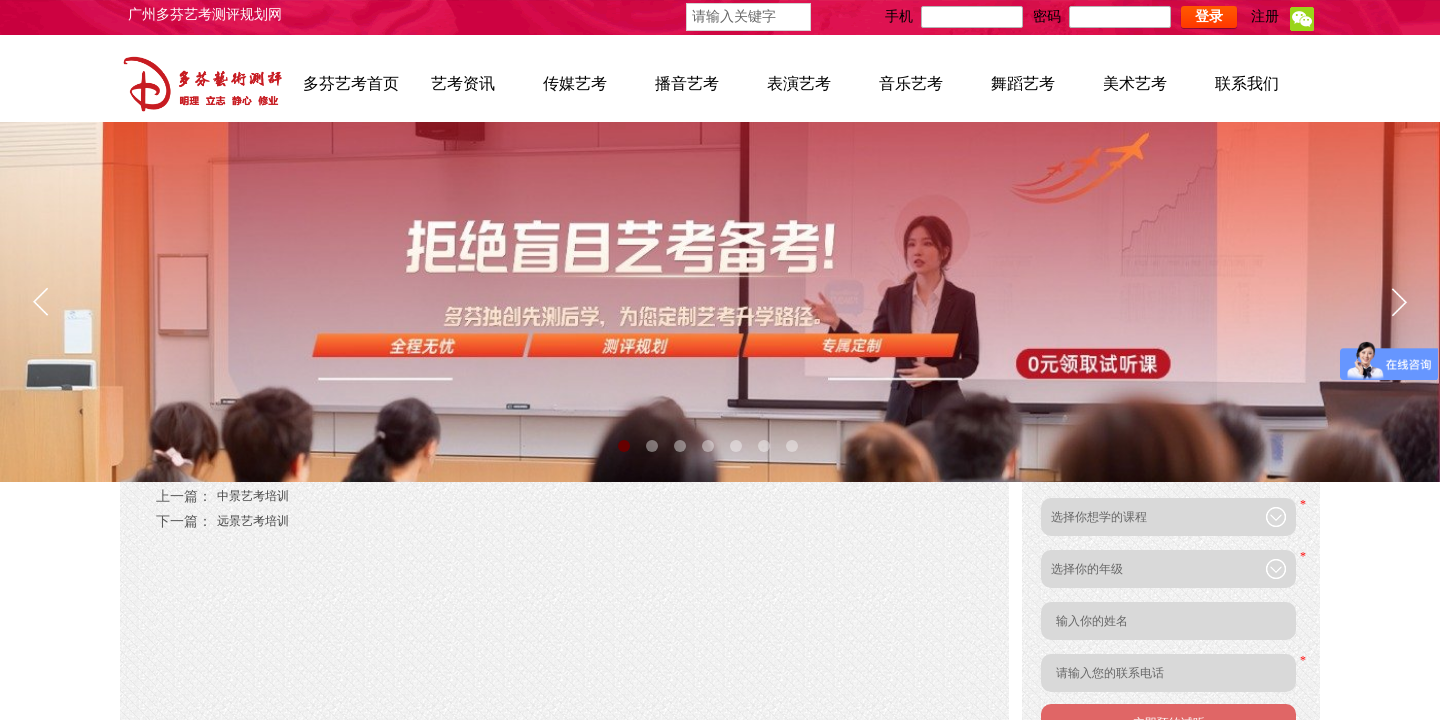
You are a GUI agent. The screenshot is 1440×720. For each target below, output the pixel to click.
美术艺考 (1135, 83)
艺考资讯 (463, 83)
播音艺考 (687, 83)
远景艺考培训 (222, 521)
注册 (1265, 16)
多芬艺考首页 (351, 83)
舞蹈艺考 (1023, 83)
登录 (1209, 16)
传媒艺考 (575, 83)
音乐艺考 (911, 83)
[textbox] (748, 17)
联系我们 (1247, 83)
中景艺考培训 (222, 496)
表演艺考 (799, 83)
